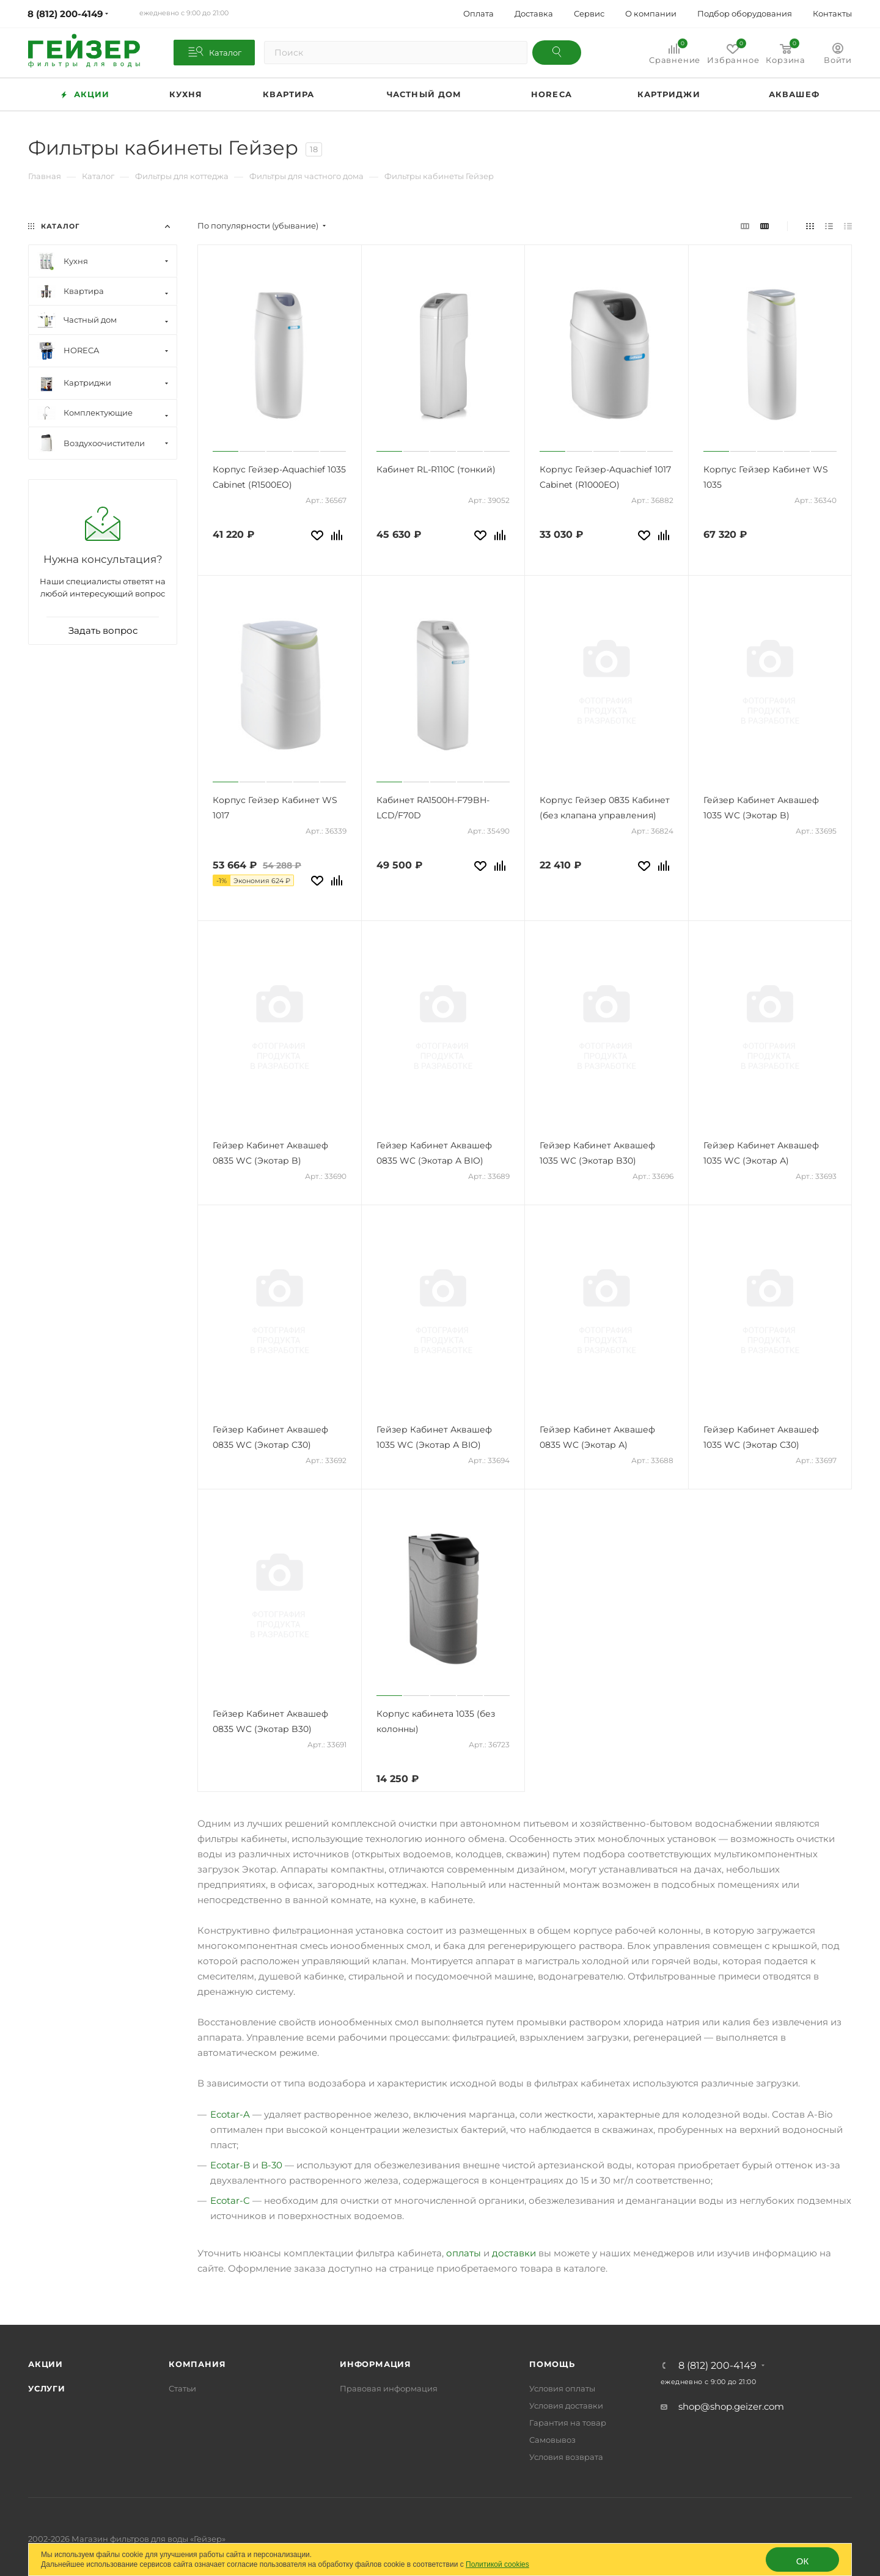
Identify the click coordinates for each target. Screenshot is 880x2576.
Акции (45, 2364)
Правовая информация (389, 2388)
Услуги (46, 2388)
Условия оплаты (562, 2388)
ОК (802, 2561)
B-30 (271, 2165)
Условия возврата (566, 2457)
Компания (197, 2364)
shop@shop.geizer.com (731, 2406)
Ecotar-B (230, 2165)
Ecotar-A (230, 2114)
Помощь (552, 2364)
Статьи (182, 2388)
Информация (375, 2364)
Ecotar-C (230, 2200)
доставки (514, 2253)
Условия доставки (566, 2405)
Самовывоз (552, 2440)
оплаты (463, 2253)
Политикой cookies (497, 2564)
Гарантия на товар (567, 2422)
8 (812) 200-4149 (717, 2366)
